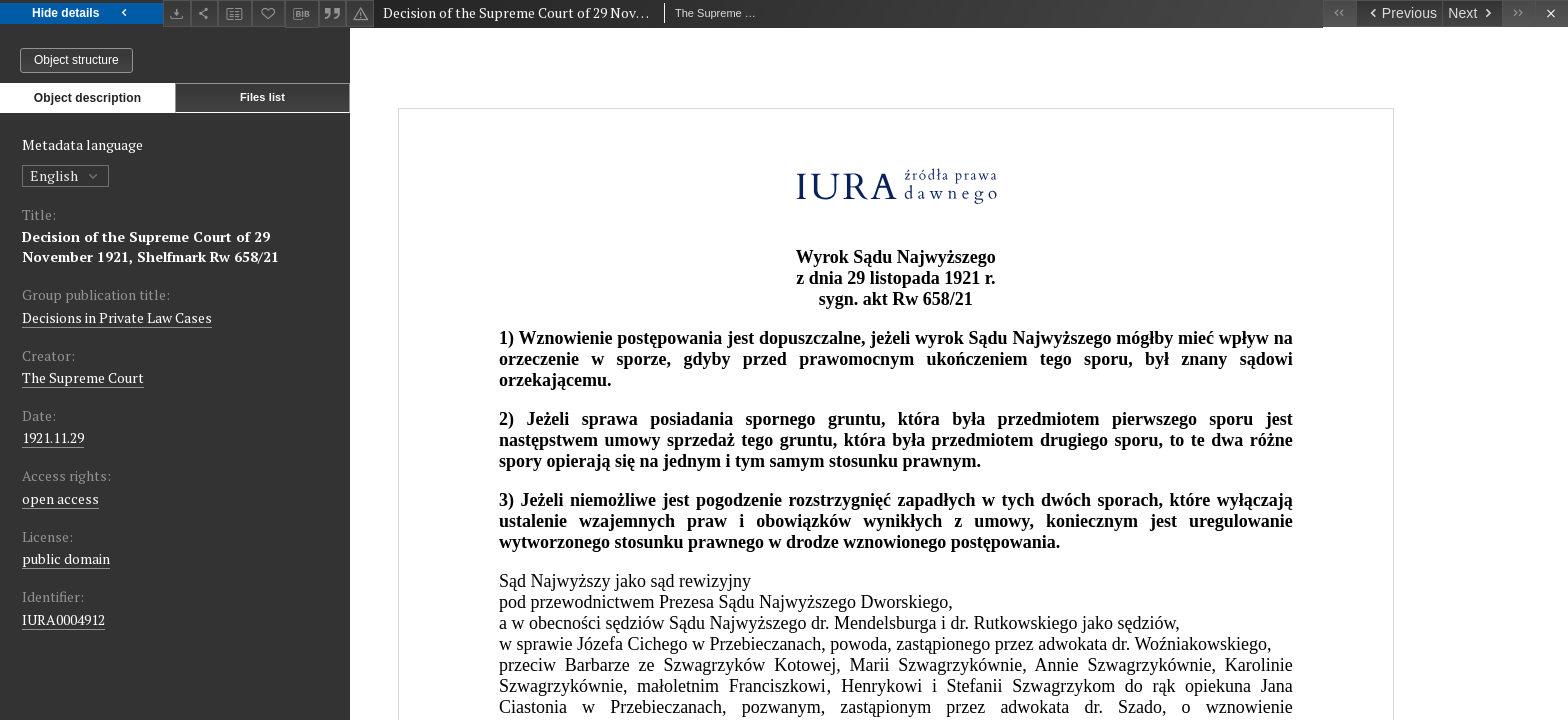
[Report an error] (360, 13)
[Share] (205, 13)
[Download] (177, 13)
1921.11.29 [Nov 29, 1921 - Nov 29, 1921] (53, 437)
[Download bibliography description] (302, 14)
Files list (262, 97)
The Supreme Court (83, 377)
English (65, 175)
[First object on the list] (1339, 13)
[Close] (1551, 13)
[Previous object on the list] (1399, 13)
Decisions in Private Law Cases (117, 317)
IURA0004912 (63, 619)
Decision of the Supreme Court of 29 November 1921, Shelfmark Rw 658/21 (150, 246)
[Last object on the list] (1518, 13)
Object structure (76, 60)
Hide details (81, 13)
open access (60, 498)
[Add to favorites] (269, 13)
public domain (66, 558)
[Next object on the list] (1472, 13)
